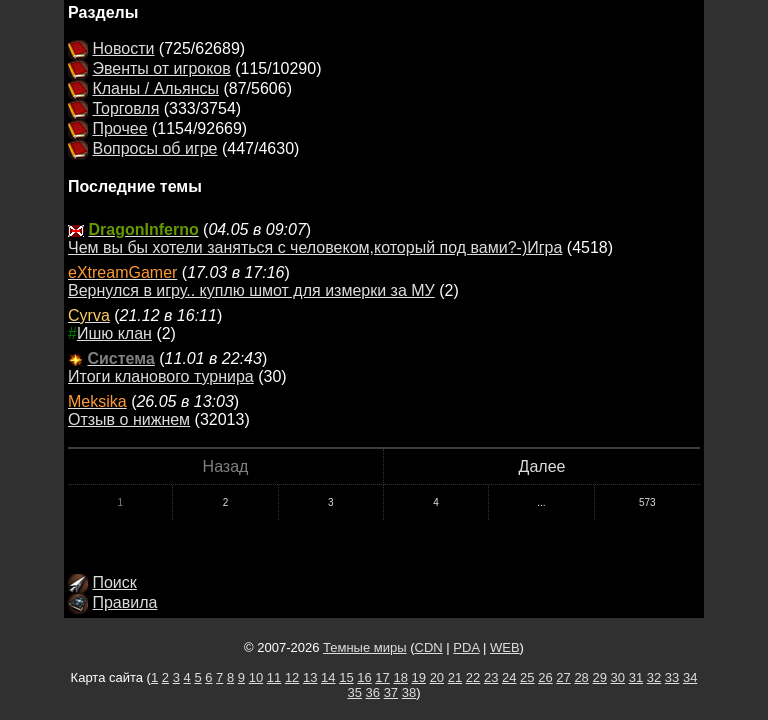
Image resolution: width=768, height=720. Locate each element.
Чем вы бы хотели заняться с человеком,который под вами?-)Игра (315, 247)
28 (581, 677)
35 (354, 692)
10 (256, 677)
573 (647, 502)
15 (346, 677)
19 (419, 677)
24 (509, 677)
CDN (429, 647)
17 (382, 677)
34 (690, 677)
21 (455, 677)
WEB (505, 647)
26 (545, 677)
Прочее (119, 128)
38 (409, 692)
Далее (542, 466)
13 (310, 677)
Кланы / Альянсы (155, 88)
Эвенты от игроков (161, 68)
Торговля (125, 108)
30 (618, 677)
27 (563, 677)
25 (527, 677)
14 (328, 677)
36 (373, 692)
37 (391, 692)
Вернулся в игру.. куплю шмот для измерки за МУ (251, 290)
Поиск (114, 582)
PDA (466, 647)
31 (636, 677)
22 (473, 677)
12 (292, 677)
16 (364, 677)
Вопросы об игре (154, 148)
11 (274, 677)
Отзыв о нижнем (129, 419)
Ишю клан (114, 333)
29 (599, 677)
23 (491, 677)
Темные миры (365, 647)
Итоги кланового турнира (161, 376)
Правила (124, 602)
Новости (123, 48)
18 (400, 677)
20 (437, 677)
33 (672, 677)
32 (654, 677)
